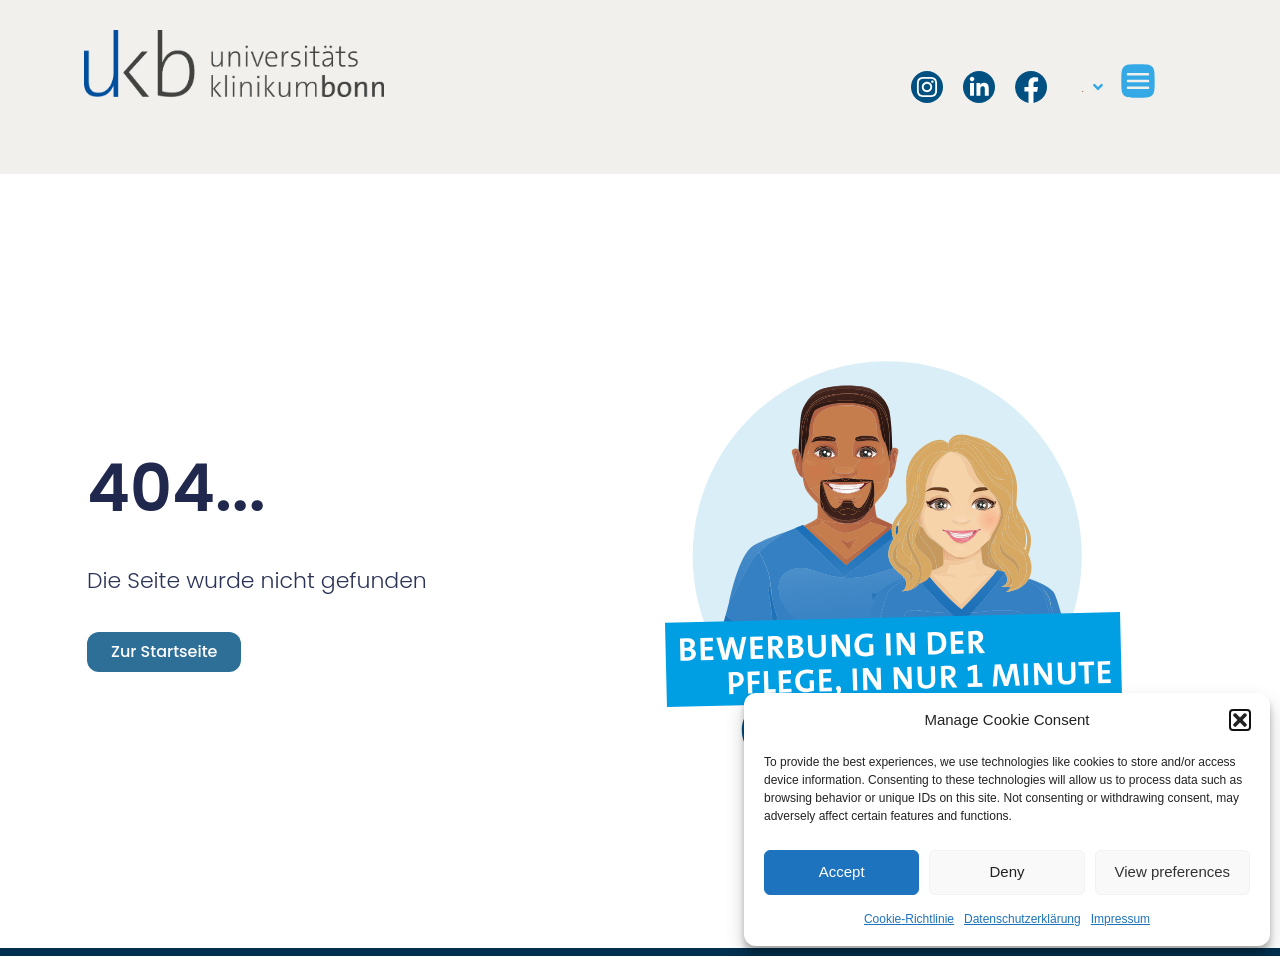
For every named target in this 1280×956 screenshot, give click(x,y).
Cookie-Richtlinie (909, 919)
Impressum (1120, 919)
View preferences (1173, 871)
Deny (1006, 871)
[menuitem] (1092, 87)
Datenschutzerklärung (1022, 919)
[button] (1240, 720)
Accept (842, 871)
